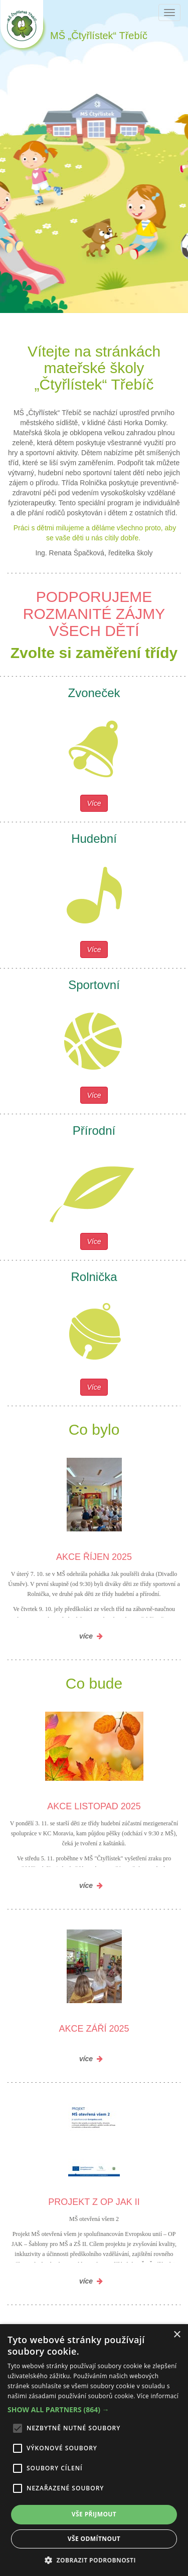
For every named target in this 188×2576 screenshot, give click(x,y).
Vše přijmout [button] (94, 2514)
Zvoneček (94, 693)
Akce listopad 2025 (93, 1806)
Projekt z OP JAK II (93, 2202)
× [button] (176, 2335)
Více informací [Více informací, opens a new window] (157, 2396)
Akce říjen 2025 (94, 1557)
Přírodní (94, 1130)
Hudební (94, 838)
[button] (94, 2410)
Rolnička (94, 1276)
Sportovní (94, 985)
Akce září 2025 (94, 2029)
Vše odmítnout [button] (94, 2538)
